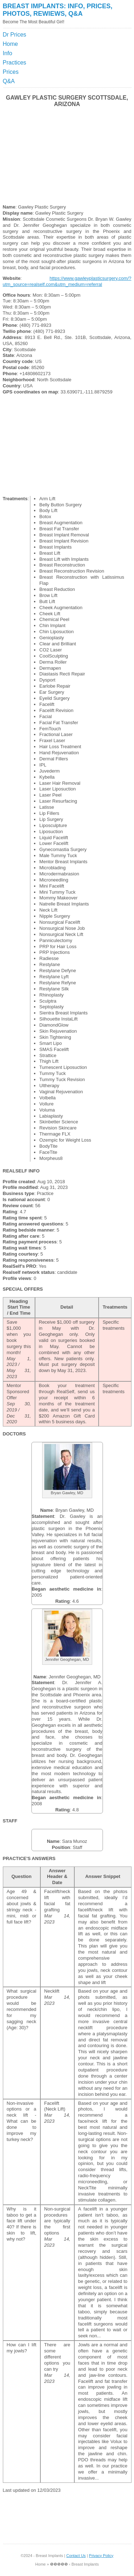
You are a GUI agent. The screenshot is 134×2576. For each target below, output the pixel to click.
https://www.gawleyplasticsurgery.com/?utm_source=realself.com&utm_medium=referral (67, 281)
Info (8, 53)
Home (10, 44)
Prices (11, 72)
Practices (14, 62)
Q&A (9, 81)
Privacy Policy (101, 2555)
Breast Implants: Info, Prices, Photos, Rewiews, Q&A (58, 10)
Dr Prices (14, 35)
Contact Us (75, 2555)
